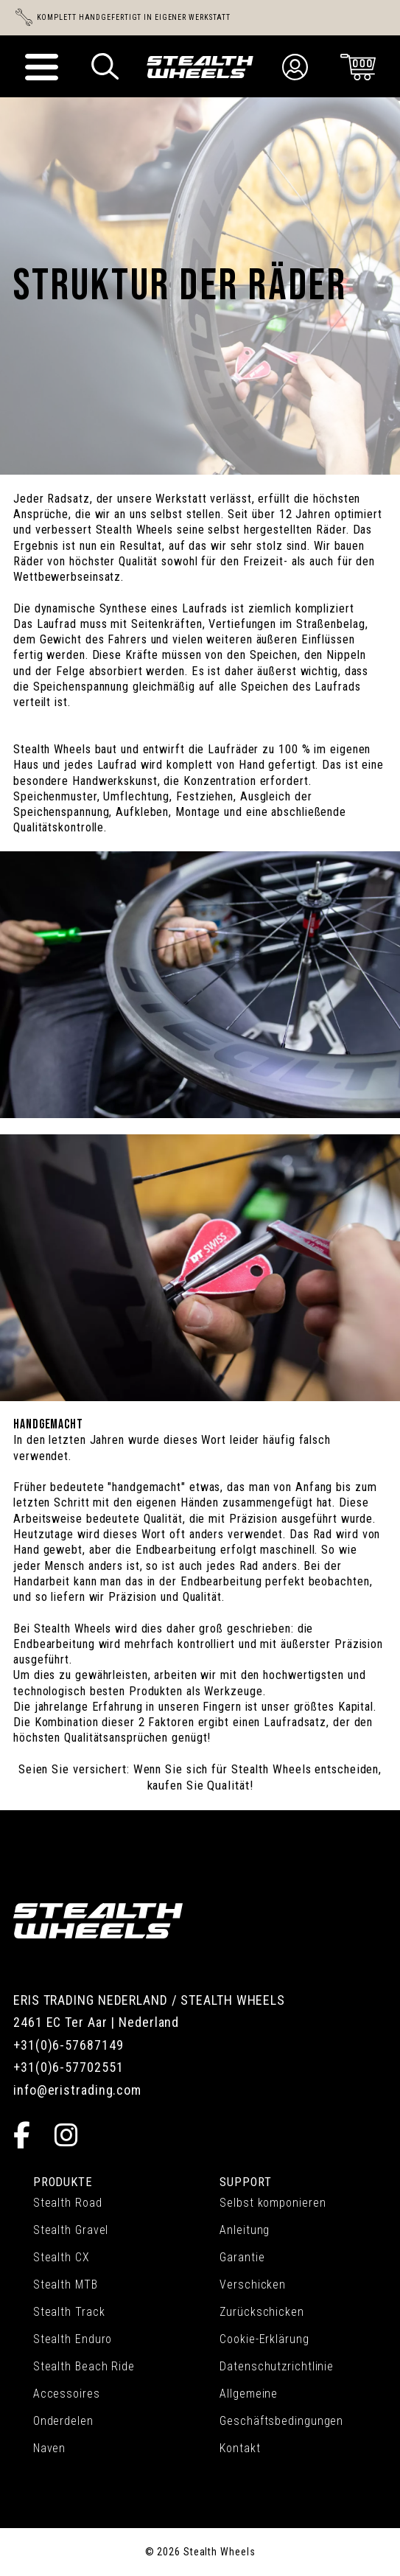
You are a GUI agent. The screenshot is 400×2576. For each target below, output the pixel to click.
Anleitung (245, 2230)
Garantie (242, 2257)
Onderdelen (63, 2421)
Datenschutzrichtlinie (277, 2366)
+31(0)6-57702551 (68, 2067)
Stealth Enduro (73, 2339)
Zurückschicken (262, 2312)
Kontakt (240, 2448)
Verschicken (253, 2284)
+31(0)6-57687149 (68, 2045)
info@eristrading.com (77, 2090)
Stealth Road (67, 2203)
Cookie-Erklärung (264, 2339)
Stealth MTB (65, 2284)
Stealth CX (61, 2257)
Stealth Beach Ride (84, 2366)
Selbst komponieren (273, 2203)
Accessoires (66, 2394)
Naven (49, 2448)
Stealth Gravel (71, 2230)
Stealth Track (69, 2312)
